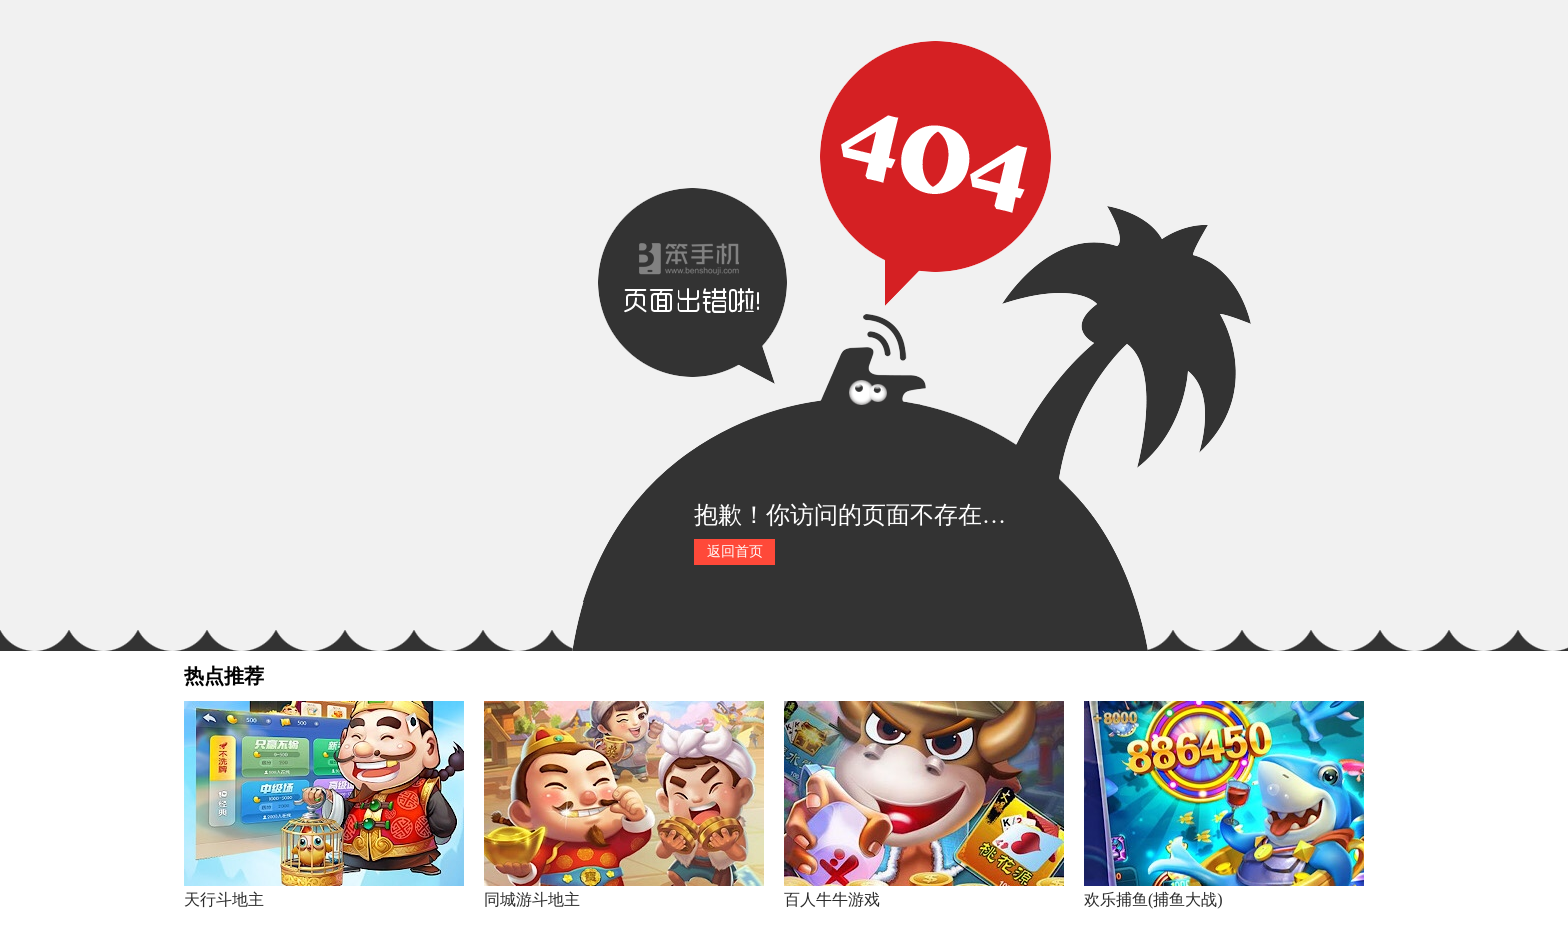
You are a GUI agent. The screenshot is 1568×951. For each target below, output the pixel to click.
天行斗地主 (224, 899)
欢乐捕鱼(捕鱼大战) (1153, 899)
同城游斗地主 (532, 899)
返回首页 (735, 551)
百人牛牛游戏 (832, 899)
